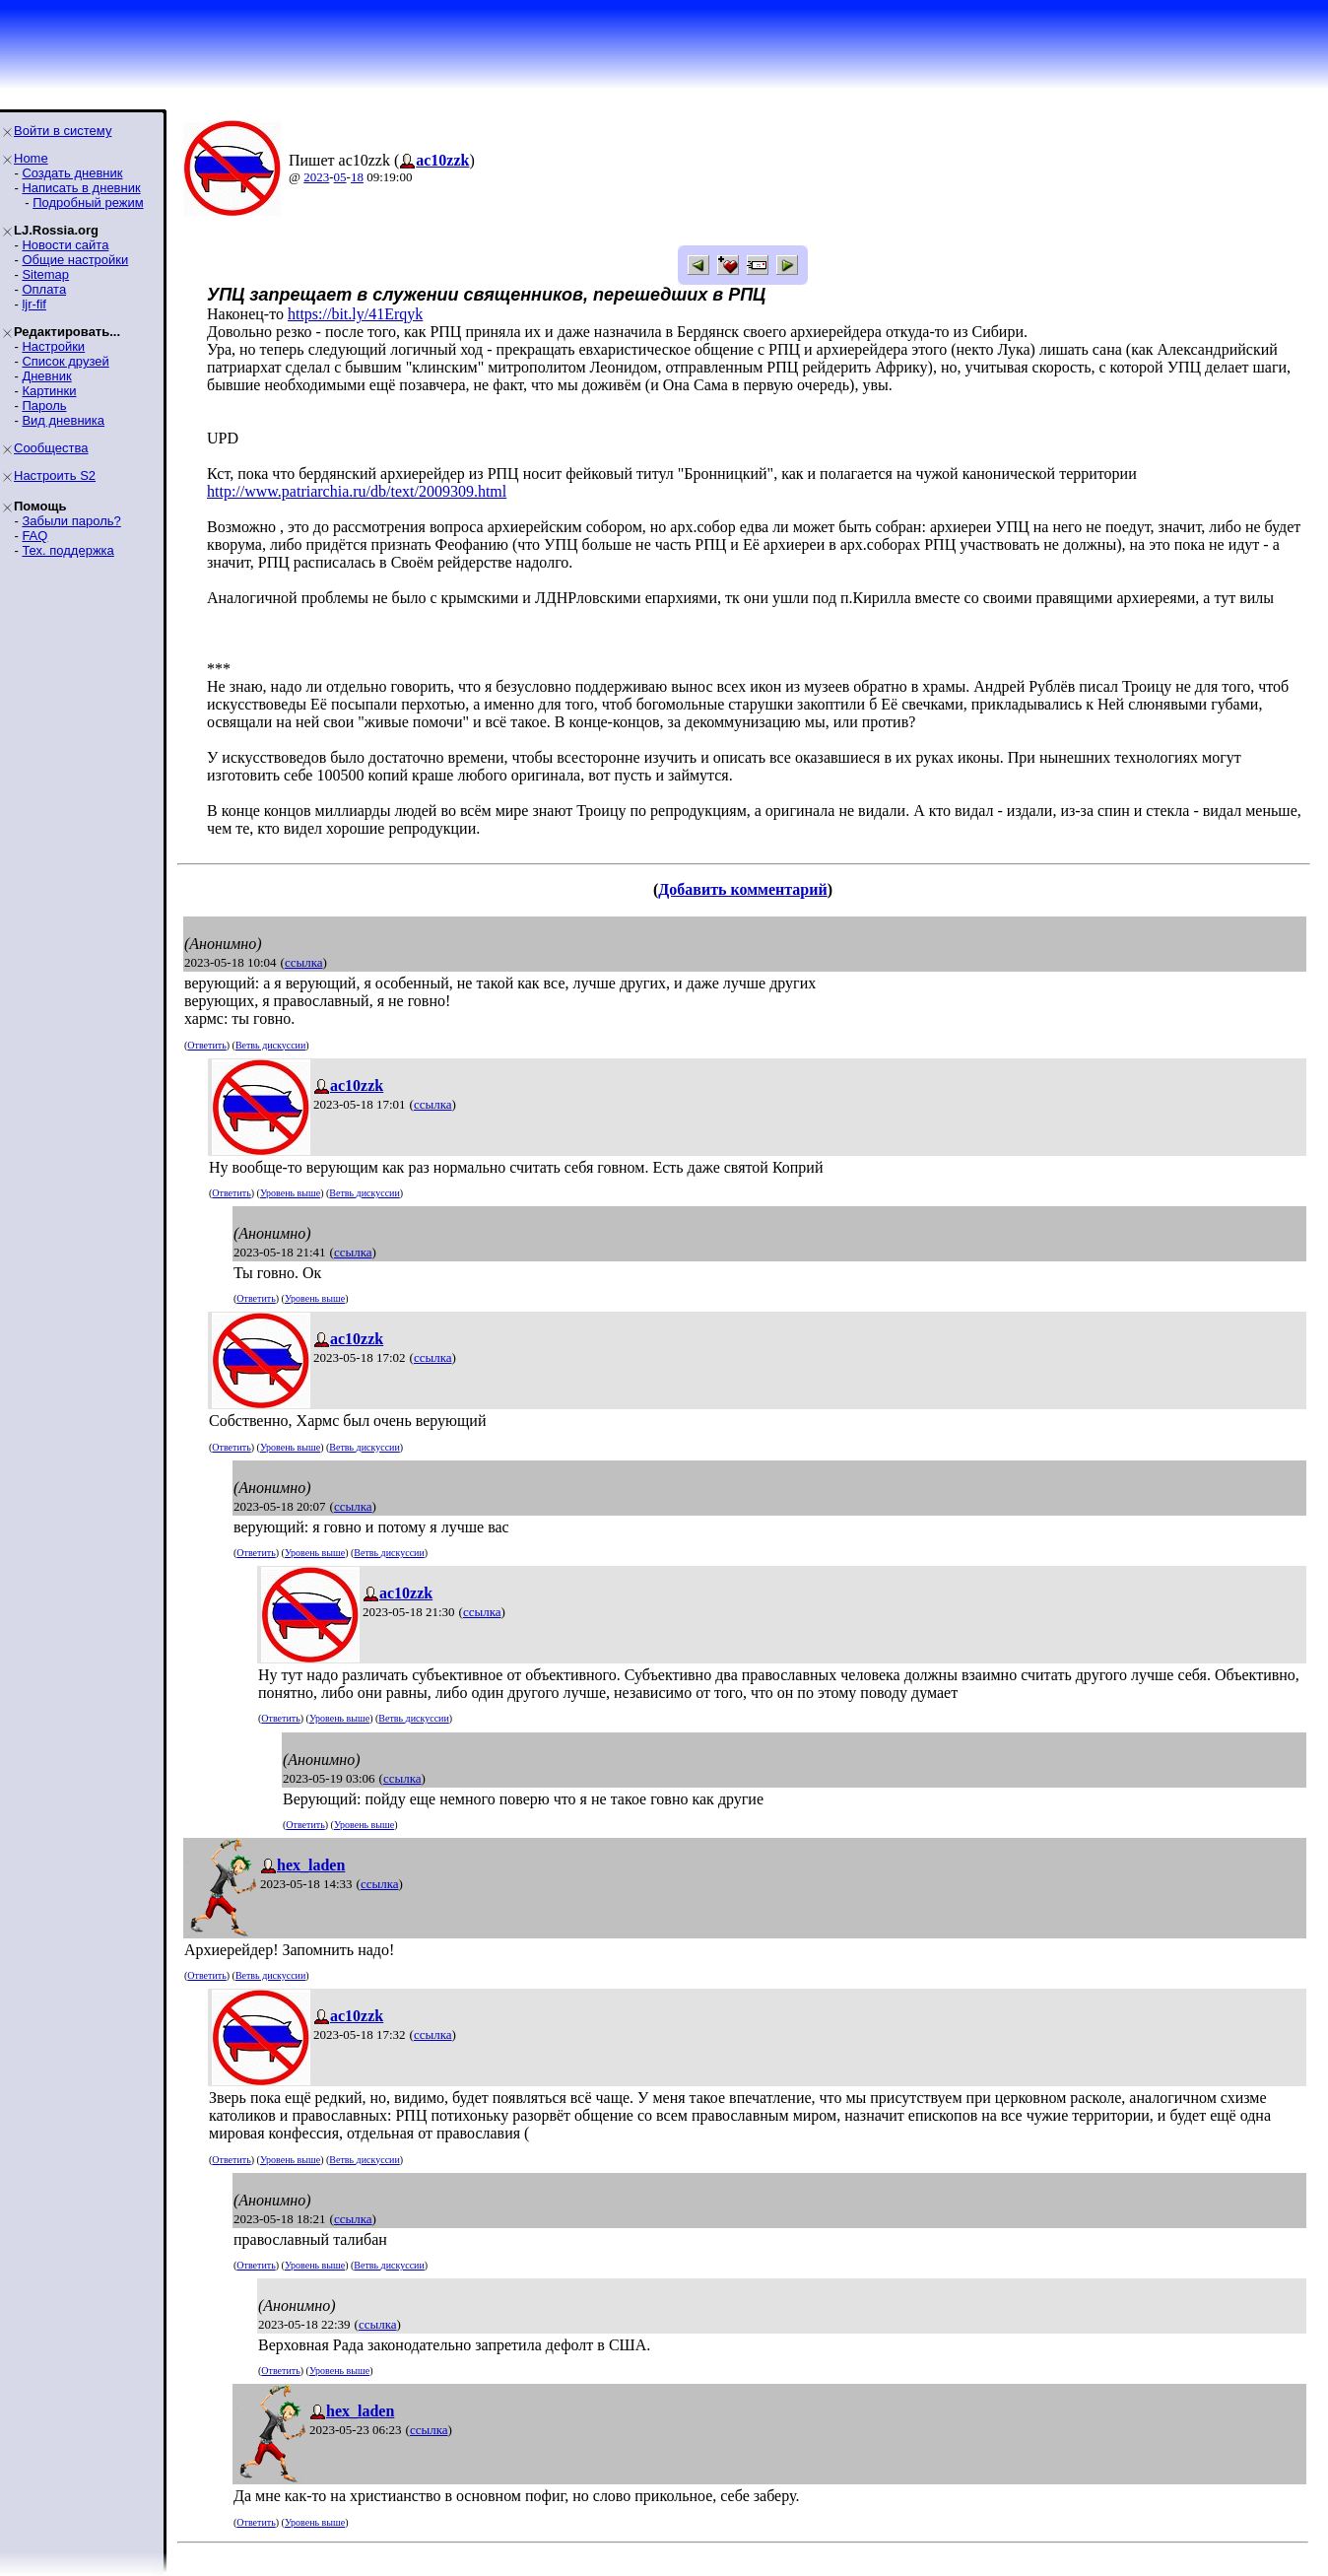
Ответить (206, 1045)
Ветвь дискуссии (270, 1045)
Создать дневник (72, 173)
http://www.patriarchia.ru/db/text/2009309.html (356, 491)
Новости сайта (65, 244)
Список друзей (65, 361)
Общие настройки (75, 259)
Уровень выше (290, 1192)
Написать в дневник (81, 187)
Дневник (46, 376)
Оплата (44, 289)
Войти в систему (62, 130)
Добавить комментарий (742, 889)
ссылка (304, 962)
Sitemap (45, 274)
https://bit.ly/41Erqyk (355, 313)
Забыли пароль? (71, 520)
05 (340, 176)
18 (357, 176)
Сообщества (51, 448)
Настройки (53, 346)
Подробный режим (88, 202)
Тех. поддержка (67, 550)
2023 (316, 176)
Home (31, 158)
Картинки (49, 390)
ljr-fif (34, 304)
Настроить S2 (55, 475)
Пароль (44, 405)
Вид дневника (63, 420)
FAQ (34, 535)
